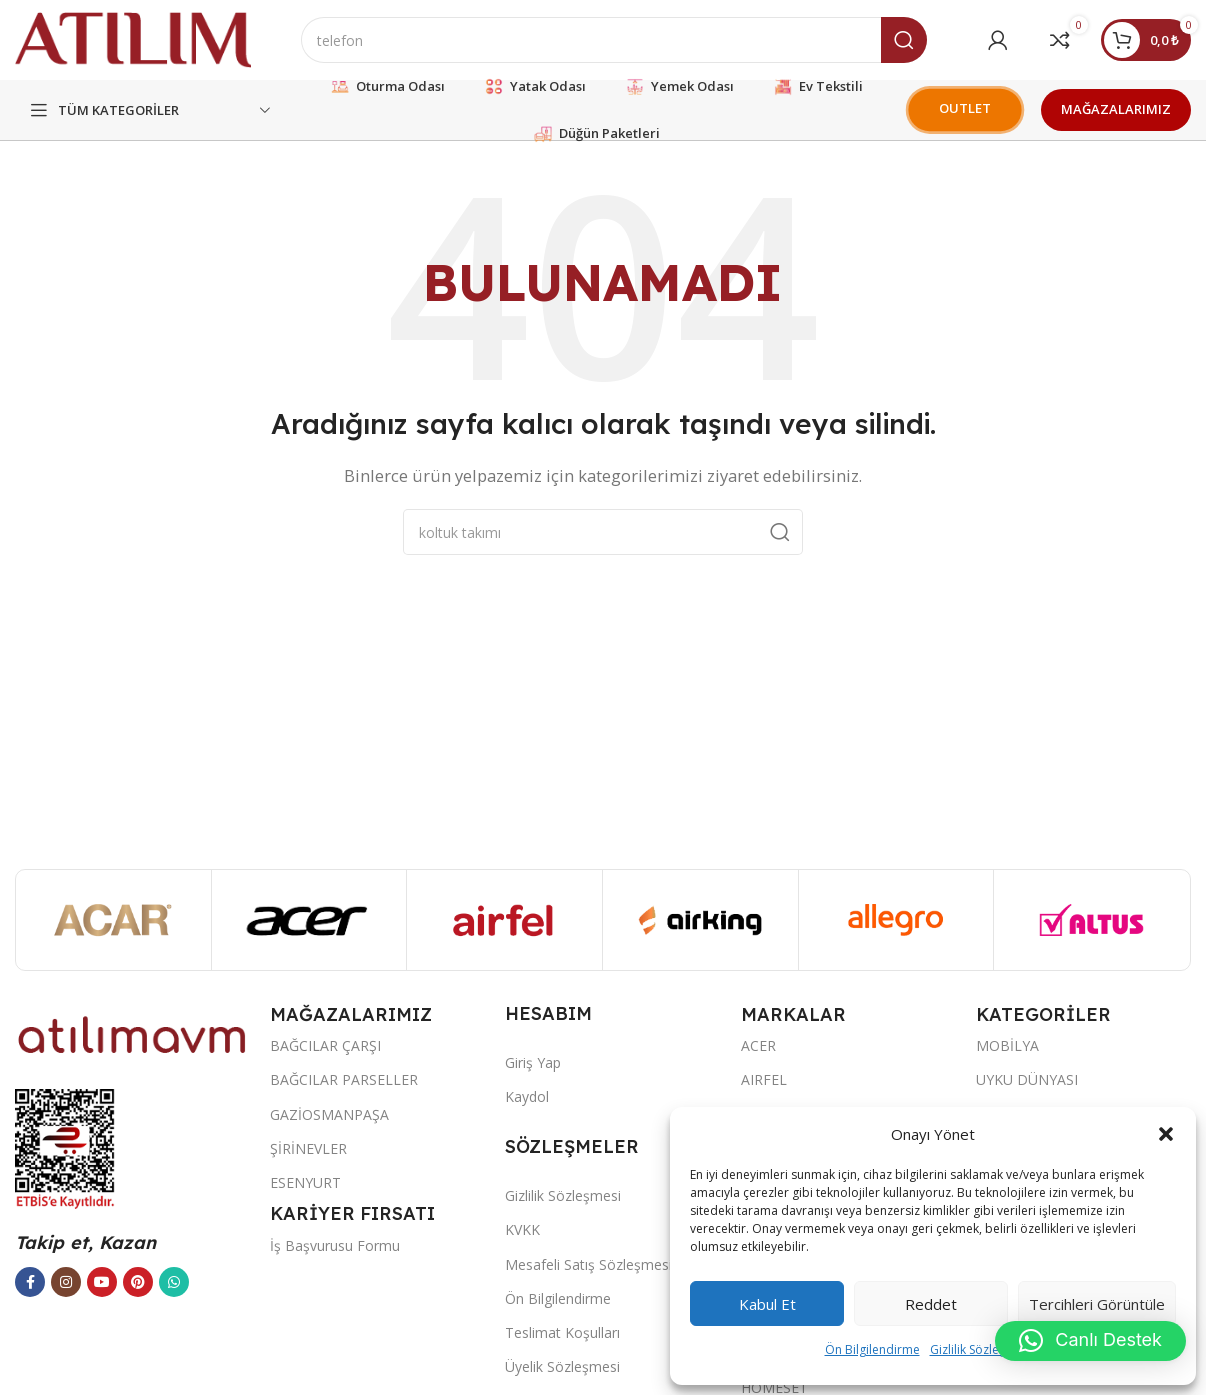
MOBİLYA (1007, 1045)
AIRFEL (764, 1079)
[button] (1166, 1134)
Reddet (931, 1304)
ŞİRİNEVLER (308, 1148)
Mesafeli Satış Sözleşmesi (588, 1264)
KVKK (522, 1229)
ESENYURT (305, 1182)
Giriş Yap (533, 1062)
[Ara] (614, 40)
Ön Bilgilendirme (872, 1349)
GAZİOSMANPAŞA (329, 1114)
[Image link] (132, 1033)
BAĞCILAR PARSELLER (344, 1079)
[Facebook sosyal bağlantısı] (30, 1282)
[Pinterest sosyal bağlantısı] (138, 1282)
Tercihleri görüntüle (1097, 1304)
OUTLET (965, 108)
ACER (758, 1045)
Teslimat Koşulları (562, 1332)
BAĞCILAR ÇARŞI (325, 1045)
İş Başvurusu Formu (335, 1245)
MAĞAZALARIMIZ (1116, 109)
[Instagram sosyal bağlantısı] (66, 1282)
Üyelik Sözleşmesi (562, 1366)
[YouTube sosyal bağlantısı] (102, 1282)
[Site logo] (133, 38)
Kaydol (527, 1096)
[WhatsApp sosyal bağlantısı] (174, 1282)
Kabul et (767, 1304)
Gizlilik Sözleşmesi (981, 1349)
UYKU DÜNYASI (1027, 1079)
